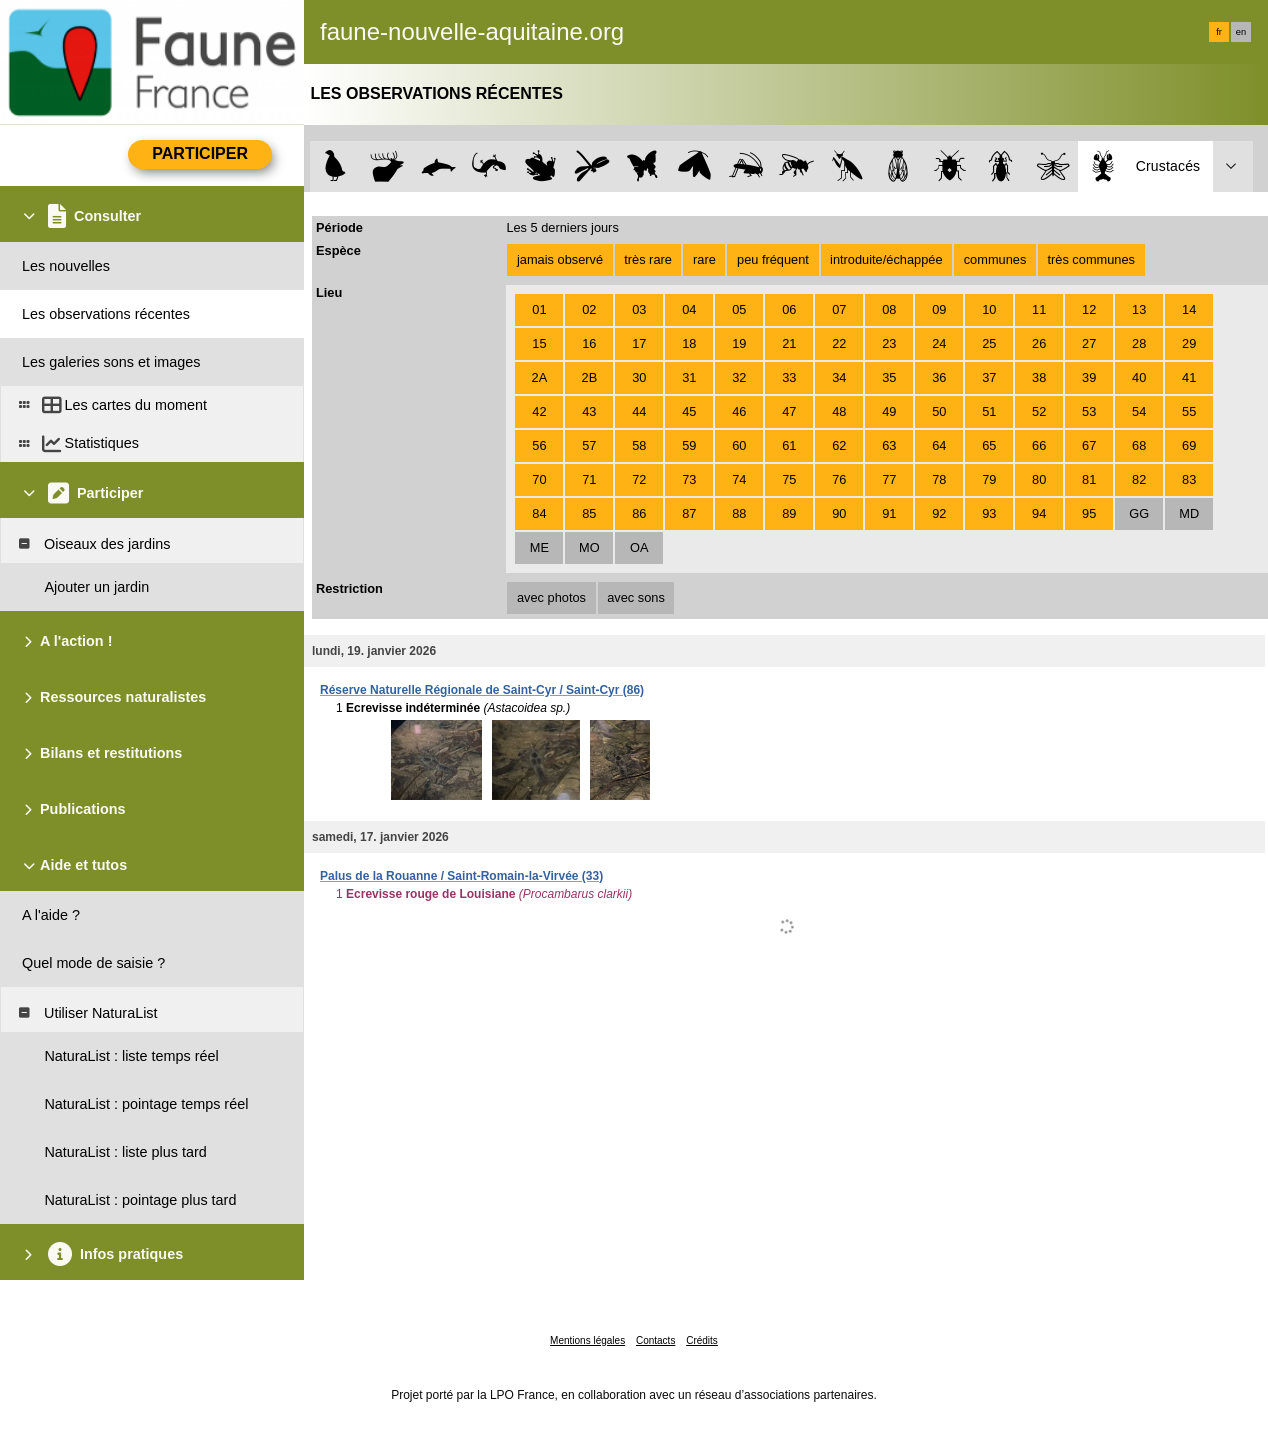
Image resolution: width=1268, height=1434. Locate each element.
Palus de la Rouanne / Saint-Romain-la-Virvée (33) (461, 876)
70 (539, 479)
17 (639, 343)
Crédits (702, 1340)
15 (539, 343)
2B (590, 377)
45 (689, 411)
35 (889, 377)
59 (689, 445)
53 (1089, 411)
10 (989, 309)
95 (1089, 513)
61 (789, 445)
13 (1139, 309)
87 (689, 513)
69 (1189, 445)
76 (839, 479)
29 (1189, 343)
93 (989, 513)
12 (1089, 309)
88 (739, 513)
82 (1139, 479)
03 (639, 309)
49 (889, 411)
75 (789, 479)
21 (789, 343)
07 (839, 309)
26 (1039, 343)
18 (689, 343)
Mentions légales (587, 1340)
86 (639, 513)
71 (589, 479)
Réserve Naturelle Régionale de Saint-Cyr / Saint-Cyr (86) (482, 690)
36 (939, 377)
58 (639, 445)
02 (589, 309)
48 (839, 411)
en (1241, 32)
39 (1089, 377)
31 (689, 377)
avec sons (636, 597)
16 (589, 343)
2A (540, 377)
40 (1139, 377)
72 (639, 479)
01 (539, 309)
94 (1039, 513)
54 (1139, 411)
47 (789, 411)
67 (1089, 445)
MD (1189, 513)
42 (539, 411)
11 (1039, 309)
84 (539, 513)
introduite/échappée (886, 259)
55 (1189, 411)
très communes (1090, 259)
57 (589, 445)
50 (939, 411)
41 (1189, 377)
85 (589, 513)
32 (739, 377)
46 (739, 411)
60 (739, 445)
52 (1039, 411)
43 (589, 411)
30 (639, 377)
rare (704, 259)
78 (939, 479)
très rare (648, 259)
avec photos (551, 597)
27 (1089, 343)
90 (839, 513)
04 (689, 309)
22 (839, 343)
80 (1039, 479)
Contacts (655, 1340)
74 (739, 479)
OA (639, 547)
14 (1189, 309)
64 (939, 445)
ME (539, 547)
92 (939, 513)
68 (1139, 445)
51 (989, 411)
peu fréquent (773, 259)
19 (739, 343)
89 (789, 513)
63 (889, 445)
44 (639, 411)
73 (689, 479)
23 (889, 343)
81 (1089, 479)
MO (589, 547)
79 (989, 479)
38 (1039, 377)
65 (989, 445)
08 (889, 309)
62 (839, 445)
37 (989, 377)
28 (1139, 343)
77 (889, 479)
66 (1039, 445)
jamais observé (560, 259)
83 (1189, 479)
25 (989, 343)
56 (539, 445)
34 (839, 377)
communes (995, 259)
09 (939, 309)
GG (1139, 513)
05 (739, 309)
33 (789, 377)
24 (939, 343)
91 (889, 513)
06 (789, 309)
